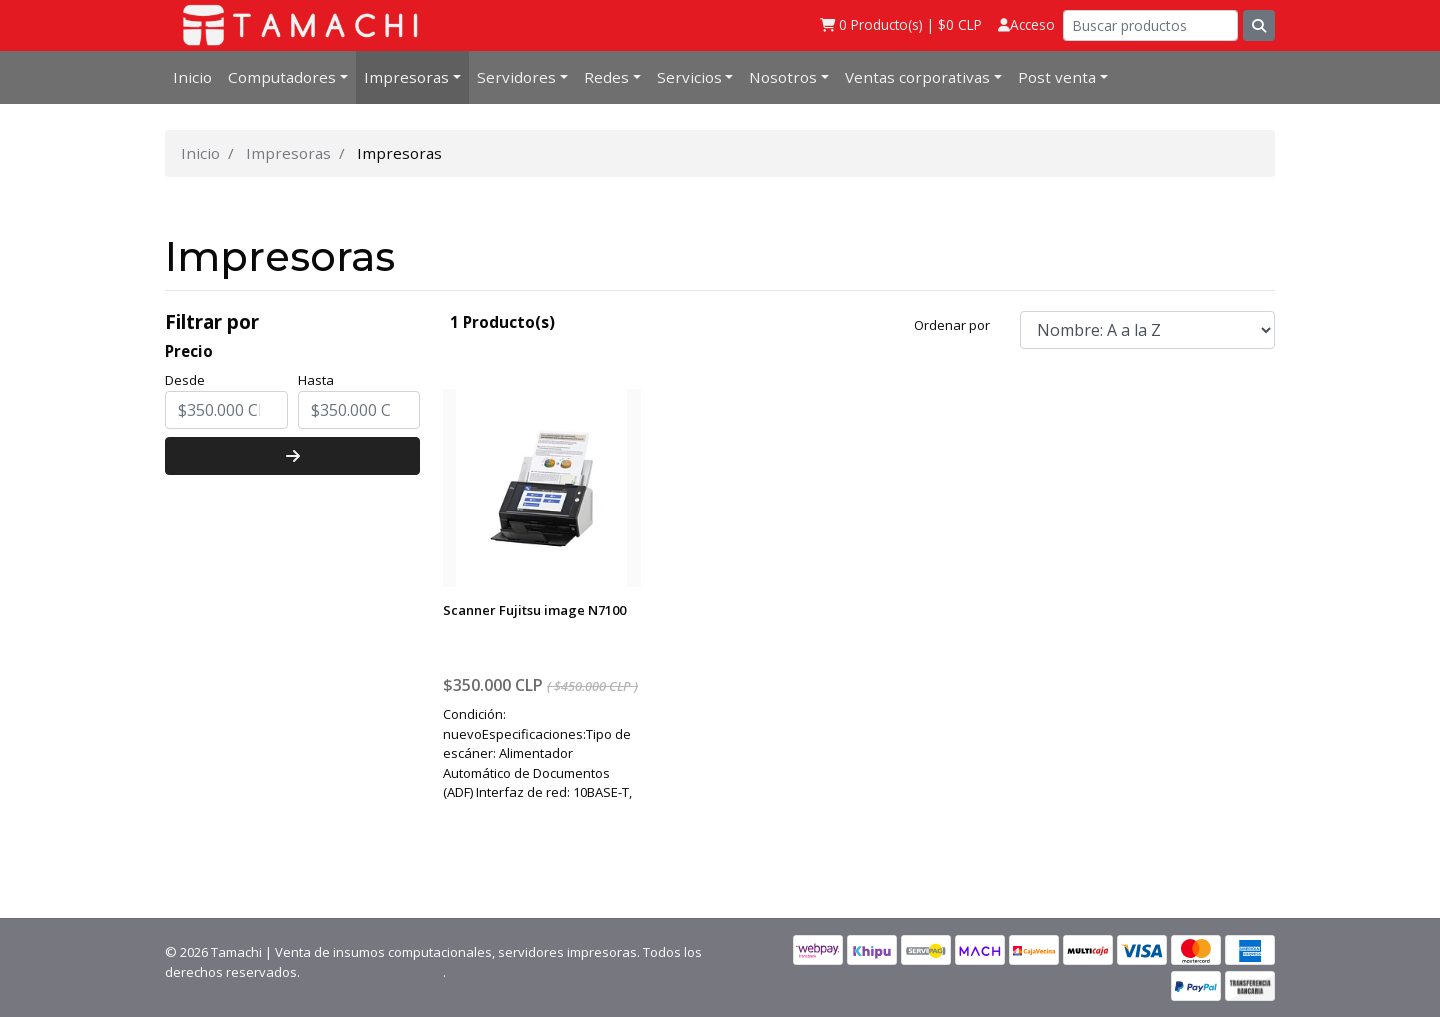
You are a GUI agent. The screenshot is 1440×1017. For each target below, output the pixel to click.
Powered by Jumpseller (373, 972)
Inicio (192, 77)
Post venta (1057, 77)
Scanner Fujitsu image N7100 (534, 610)
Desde (185, 380)
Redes (606, 77)
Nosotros (783, 77)
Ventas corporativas (917, 77)
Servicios (689, 77)
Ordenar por (952, 325)
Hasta (316, 380)
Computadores (282, 77)
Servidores (516, 77)
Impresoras (406, 77)
